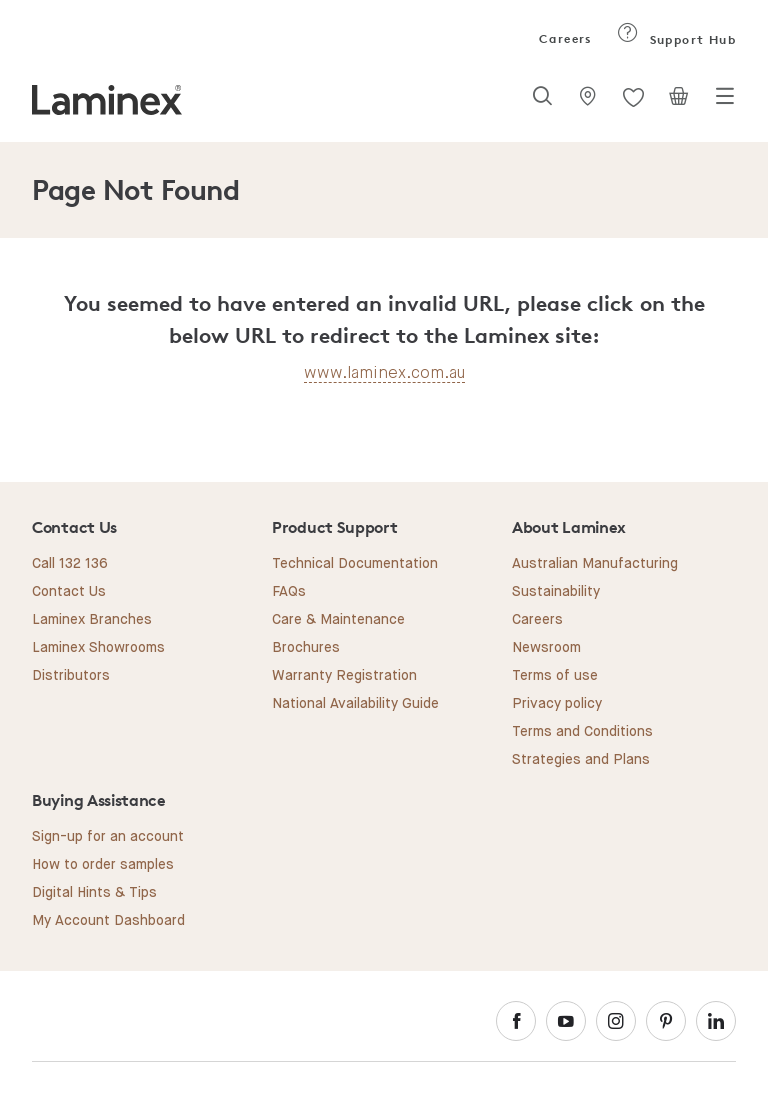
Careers (564, 38)
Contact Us (69, 592)
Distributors (71, 676)
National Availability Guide (355, 704)
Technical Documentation (355, 564)
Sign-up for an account (108, 837)
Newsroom (546, 648)
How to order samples (103, 865)
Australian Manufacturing (595, 564)
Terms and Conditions (582, 732)
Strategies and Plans (581, 760)
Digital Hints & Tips (94, 893)
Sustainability (556, 592)
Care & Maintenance (338, 620)
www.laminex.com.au (384, 372)
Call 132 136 (70, 564)
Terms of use (555, 676)
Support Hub (676, 39)
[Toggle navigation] (725, 102)
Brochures (306, 648)
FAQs (289, 592)
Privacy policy (557, 704)
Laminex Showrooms (98, 648)
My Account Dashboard (108, 921)
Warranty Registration (344, 676)
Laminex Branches (92, 620)
